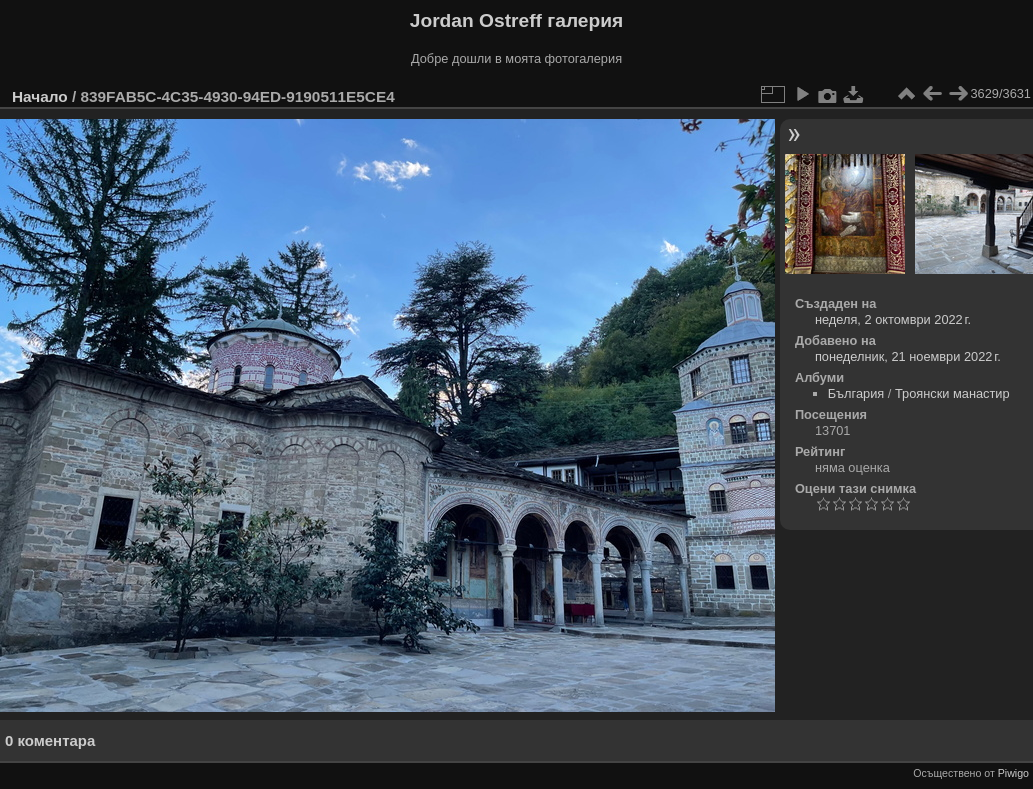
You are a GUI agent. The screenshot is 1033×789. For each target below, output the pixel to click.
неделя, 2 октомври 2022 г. (893, 319)
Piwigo (1013, 773)
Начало (40, 96)
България (856, 393)
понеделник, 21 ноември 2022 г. (908, 356)
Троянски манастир (952, 393)
